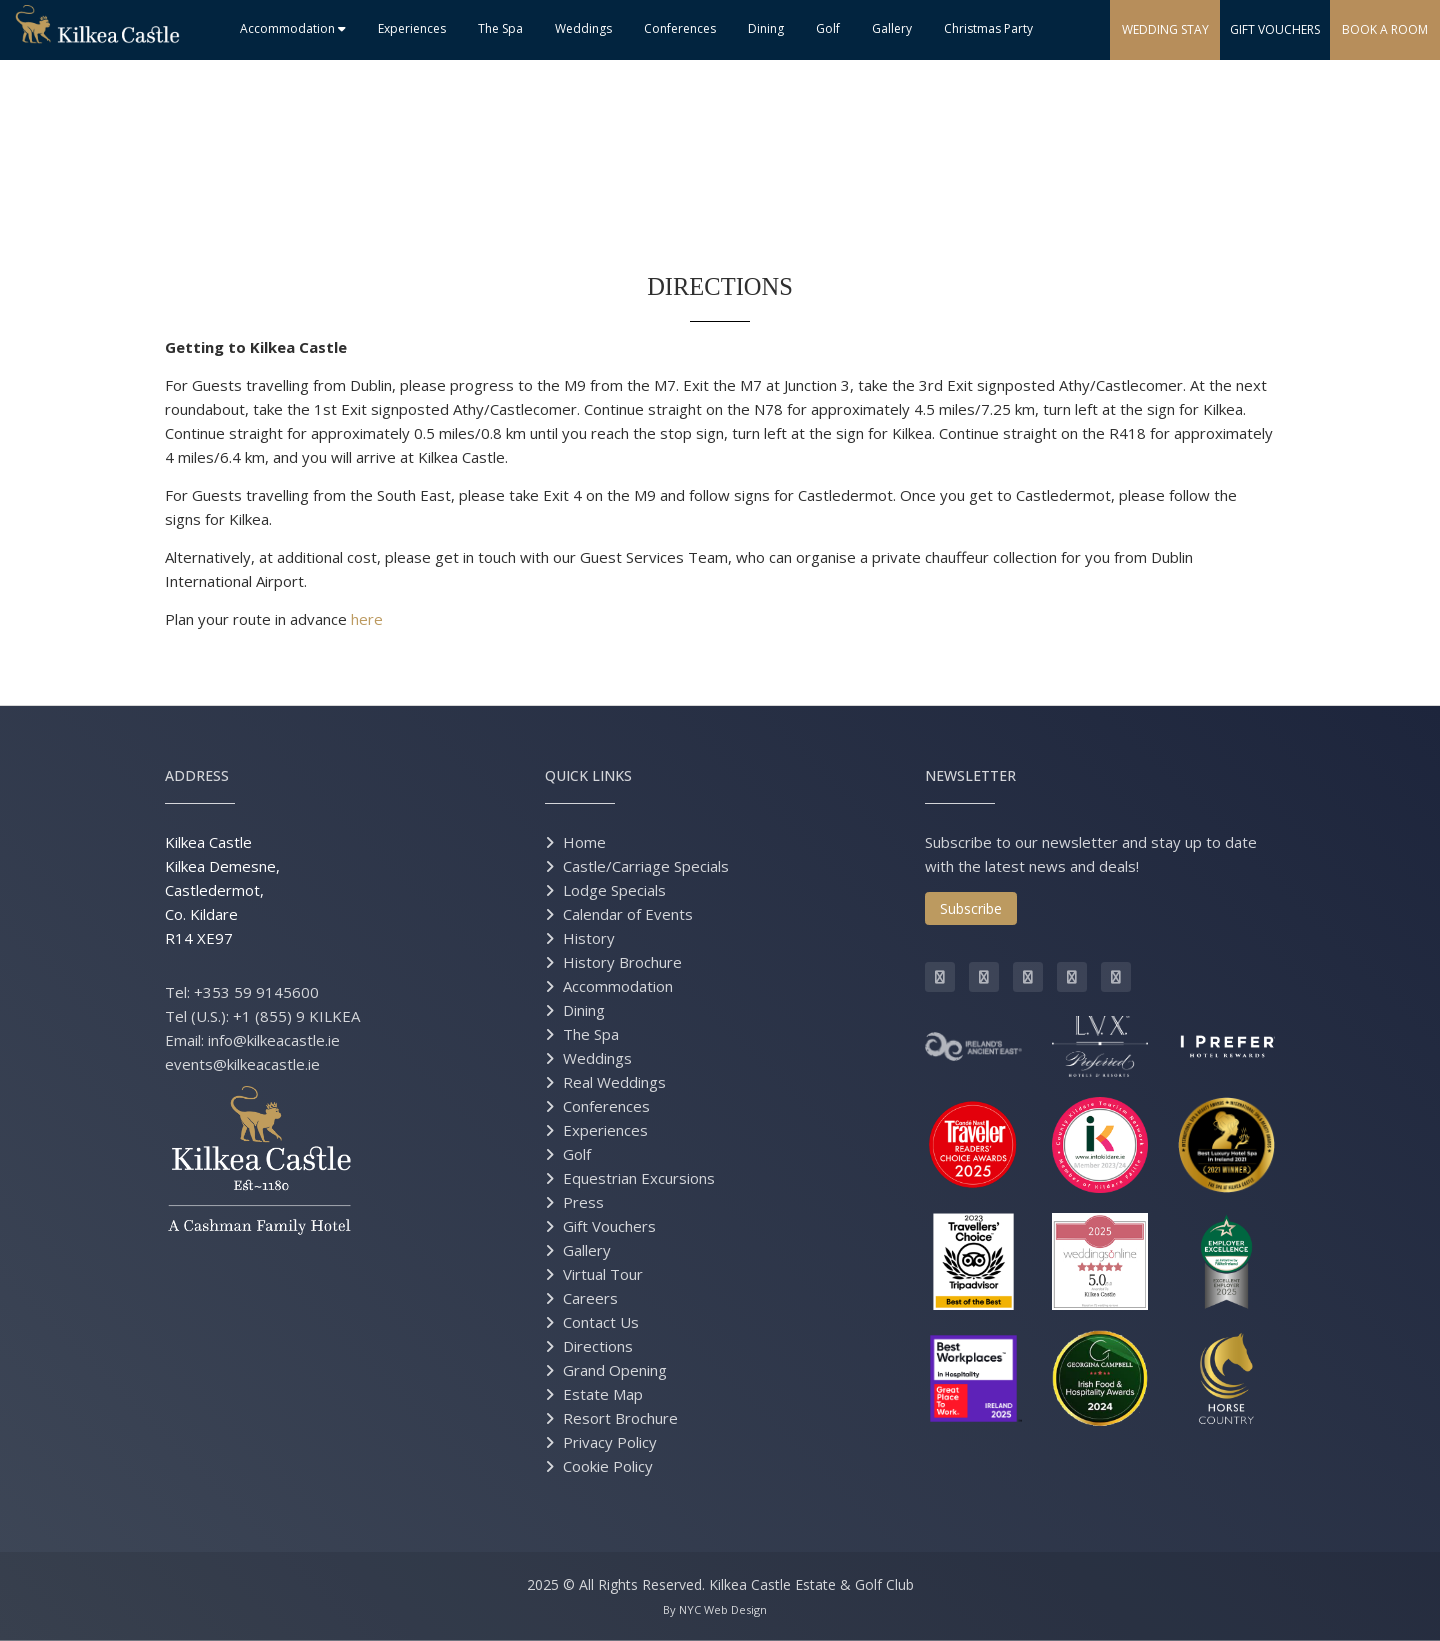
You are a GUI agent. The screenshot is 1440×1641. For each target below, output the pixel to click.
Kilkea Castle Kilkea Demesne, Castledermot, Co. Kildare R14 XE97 (222, 890)
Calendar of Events (628, 914)
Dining (766, 28)
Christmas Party (988, 28)
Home (584, 842)
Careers (590, 1298)
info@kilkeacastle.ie (274, 1040)
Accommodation (293, 28)
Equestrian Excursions (639, 1178)
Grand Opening (615, 1370)
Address (197, 775)
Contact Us (601, 1322)
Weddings (583, 28)
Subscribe (971, 908)
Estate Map (603, 1394)
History (589, 938)
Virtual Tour (603, 1274)
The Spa (500, 28)
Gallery (892, 28)
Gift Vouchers (609, 1226)
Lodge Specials (614, 890)
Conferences (680, 28)
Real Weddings (614, 1082)
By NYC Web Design (715, 1609)
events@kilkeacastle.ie (242, 1064)
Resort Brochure (620, 1418)
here (367, 619)
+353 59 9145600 (256, 992)
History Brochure (622, 962)
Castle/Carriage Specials (646, 866)
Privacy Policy (610, 1442)
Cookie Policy (608, 1466)
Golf (828, 28)
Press (583, 1202)
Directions (598, 1346)
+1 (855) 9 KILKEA (296, 1016)
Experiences (412, 28)
